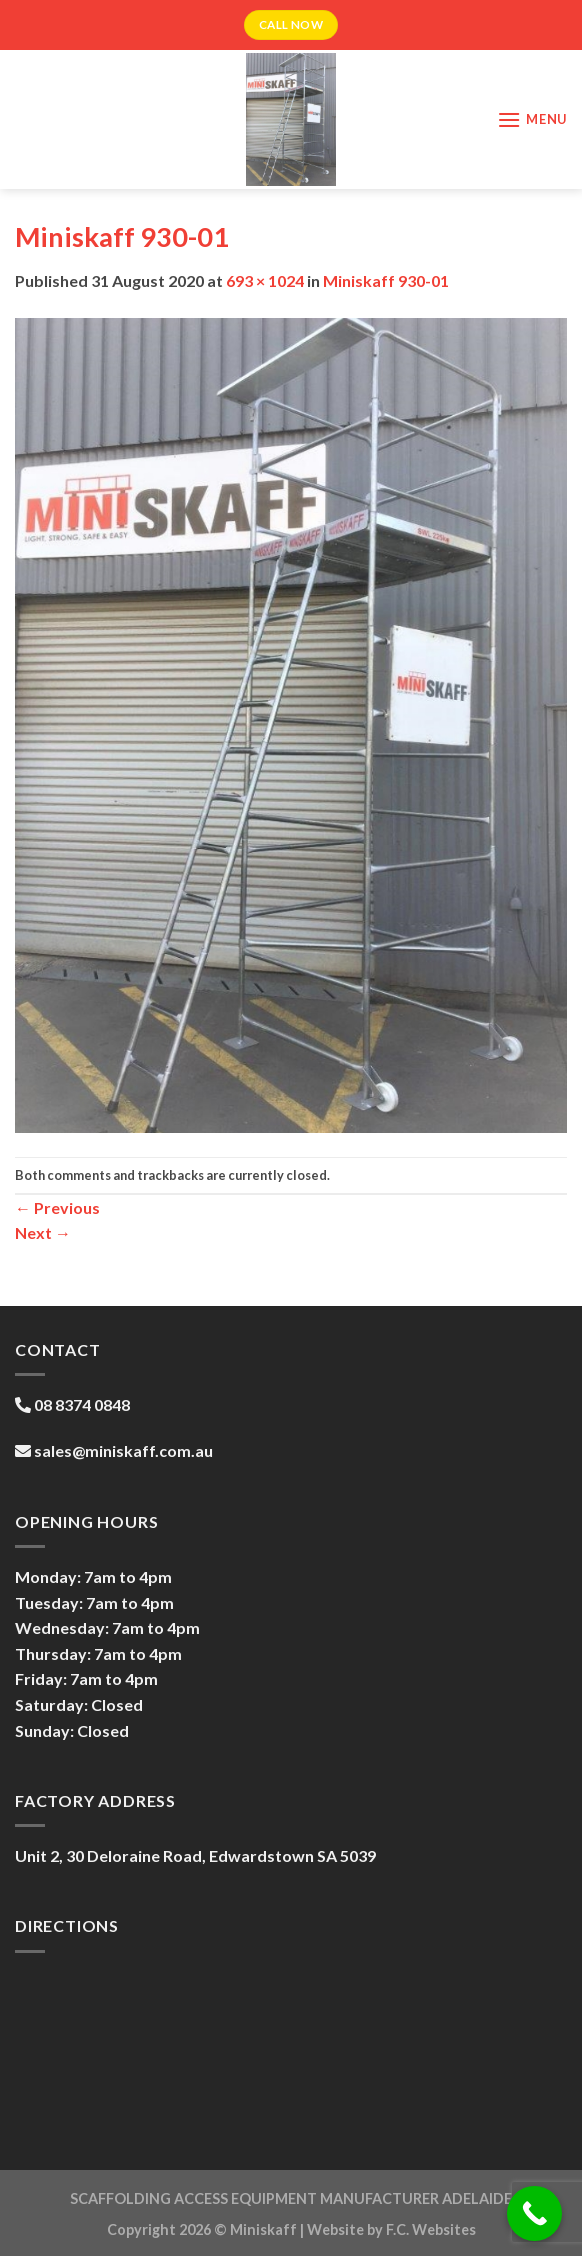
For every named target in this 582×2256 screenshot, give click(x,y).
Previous (57, 1207)
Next (43, 1232)
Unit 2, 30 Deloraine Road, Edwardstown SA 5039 (195, 1855)
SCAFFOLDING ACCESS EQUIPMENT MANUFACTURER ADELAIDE (291, 2198)
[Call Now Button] (534, 2213)
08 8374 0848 (82, 1404)
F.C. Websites (431, 2229)
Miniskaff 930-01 (386, 280)
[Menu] (532, 119)
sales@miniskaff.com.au (123, 1450)
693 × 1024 (265, 280)
